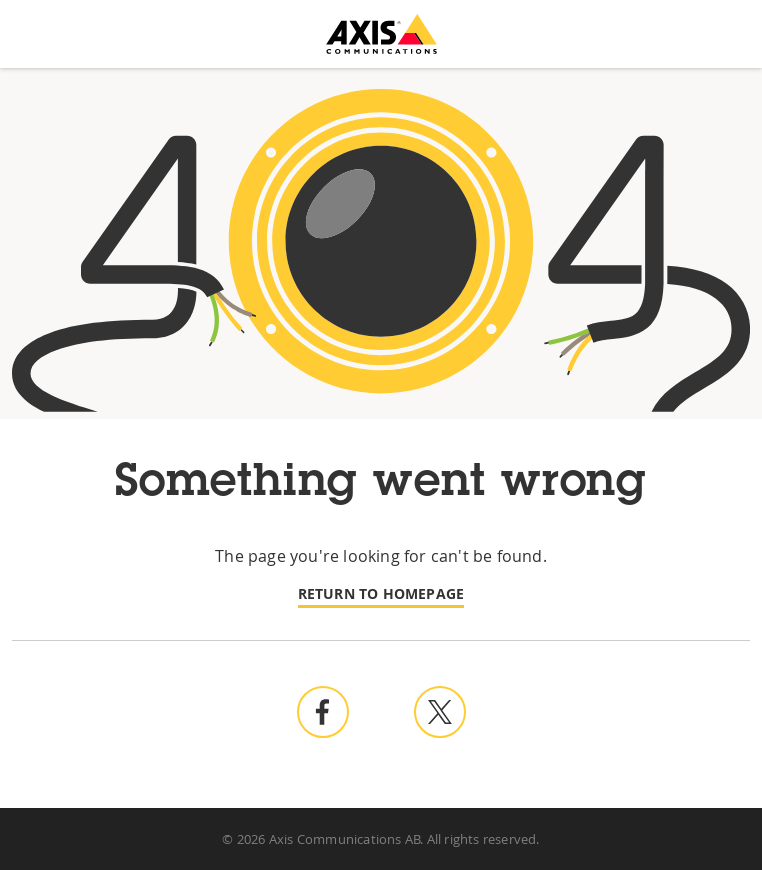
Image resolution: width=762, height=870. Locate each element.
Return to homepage (381, 593)
